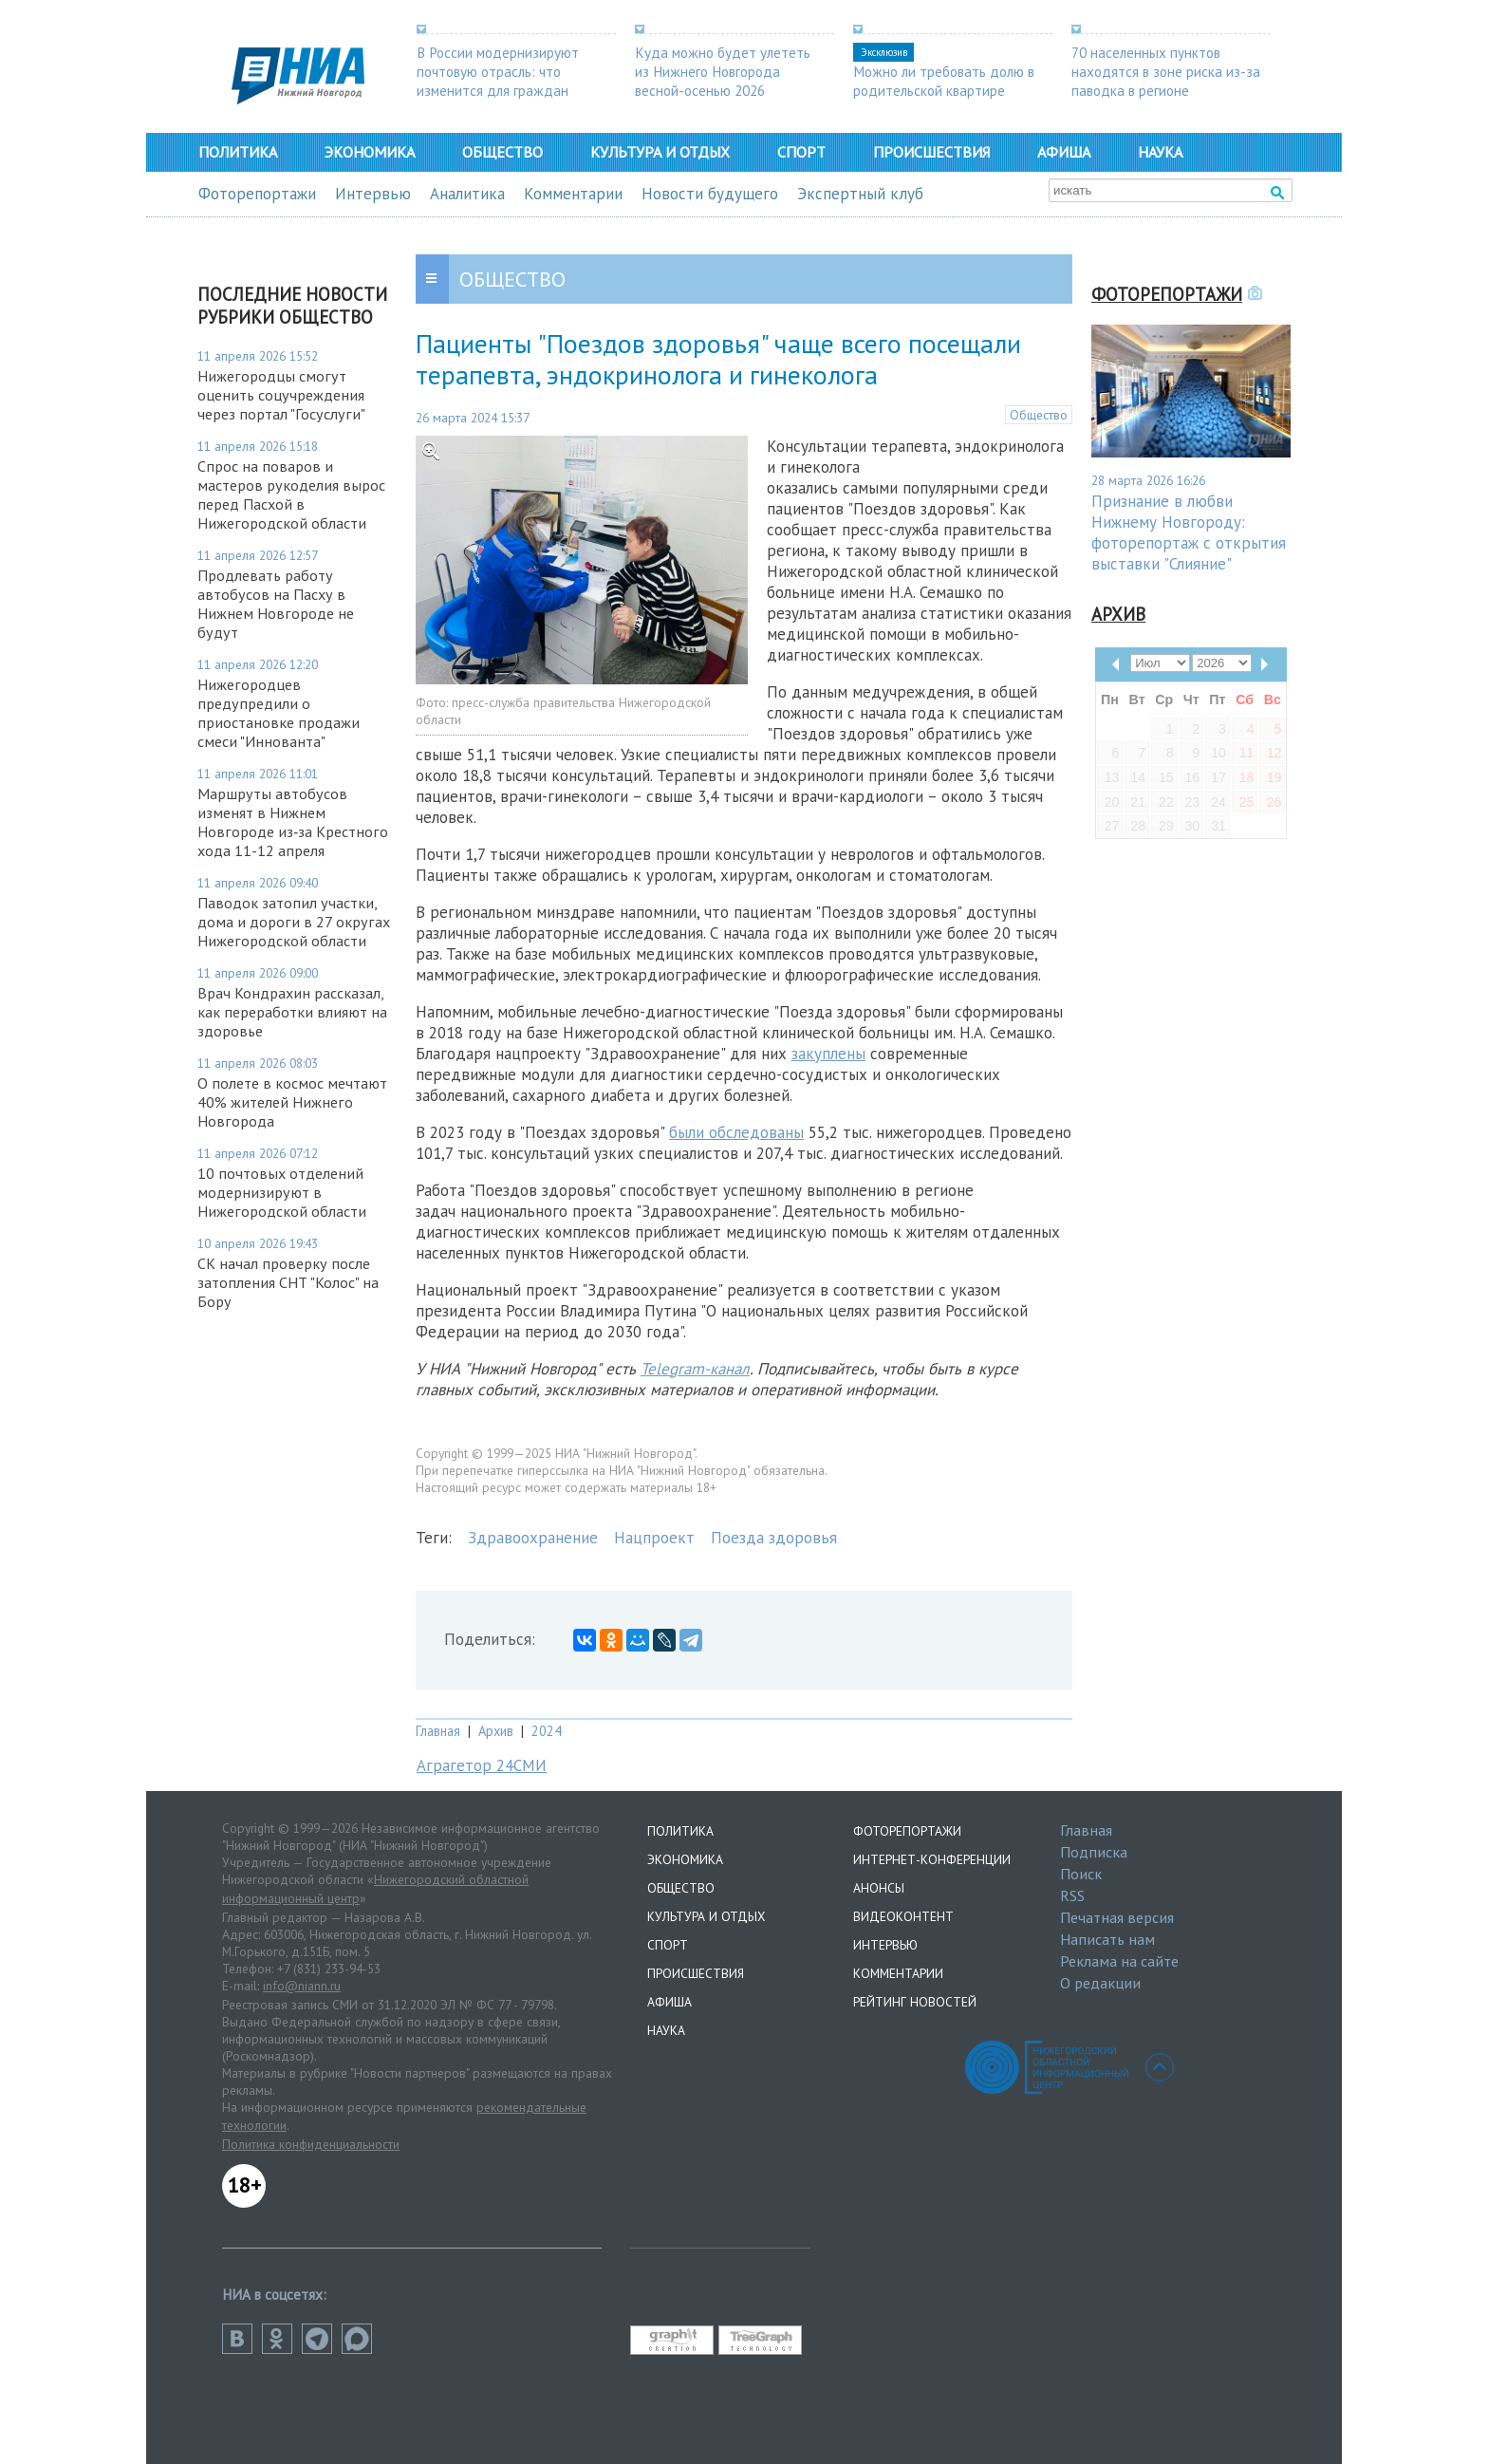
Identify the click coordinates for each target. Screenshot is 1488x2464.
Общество (502, 151)
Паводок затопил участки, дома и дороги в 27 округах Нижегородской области (293, 921)
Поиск (1081, 1873)
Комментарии (573, 193)
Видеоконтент (903, 1916)
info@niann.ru (302, 1985)
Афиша (1063, 151)
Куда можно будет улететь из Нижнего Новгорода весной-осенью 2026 (722, 71)
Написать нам (1107, 1939)
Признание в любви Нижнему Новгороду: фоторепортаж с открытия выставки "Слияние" (1188, 532)
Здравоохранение (533, 1537)
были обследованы (736, 1132)
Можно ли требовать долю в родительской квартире (943, 81)
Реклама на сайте (1119, 1960)
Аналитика (467, 193)
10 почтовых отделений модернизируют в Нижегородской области (281, 1192)
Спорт (801, 151)
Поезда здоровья (774, 1537)
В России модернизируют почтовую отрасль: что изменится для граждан (498, 71)
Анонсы (878, 1887)
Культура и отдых (660, 151)
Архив (495, 1731)
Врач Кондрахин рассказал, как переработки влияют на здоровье (292, 1011)
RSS (1072, 1895)
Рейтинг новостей (914, 2001)
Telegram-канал (695, 1368)
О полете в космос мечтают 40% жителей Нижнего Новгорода (292, 1101)
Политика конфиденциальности (311, 2144)
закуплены (828, 1053)
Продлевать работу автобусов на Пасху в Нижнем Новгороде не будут (275, 604)
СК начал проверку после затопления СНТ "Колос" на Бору (288, 1282)
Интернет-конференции (932, 1859)
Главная (438, 1731)
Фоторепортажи (257, 193)
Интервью (373, 193)
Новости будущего (710, 193)
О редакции (1100, 1982)
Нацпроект (654, 1537)
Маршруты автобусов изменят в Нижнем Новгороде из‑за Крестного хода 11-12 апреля (292, 822)
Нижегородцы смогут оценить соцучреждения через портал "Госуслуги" (284, 394)
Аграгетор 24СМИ (482, 1765)
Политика (237, 151)
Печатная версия (1117, 1917)
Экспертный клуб (860, 193)
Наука (1160, 151)
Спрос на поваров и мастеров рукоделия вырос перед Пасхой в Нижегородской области (291, 494)
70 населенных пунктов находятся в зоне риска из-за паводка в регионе (1165, 71)
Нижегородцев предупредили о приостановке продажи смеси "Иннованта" (278, 713)
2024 (546, 1731)
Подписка (1093, 1851)
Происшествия (931, 151)
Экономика (370, 151)
